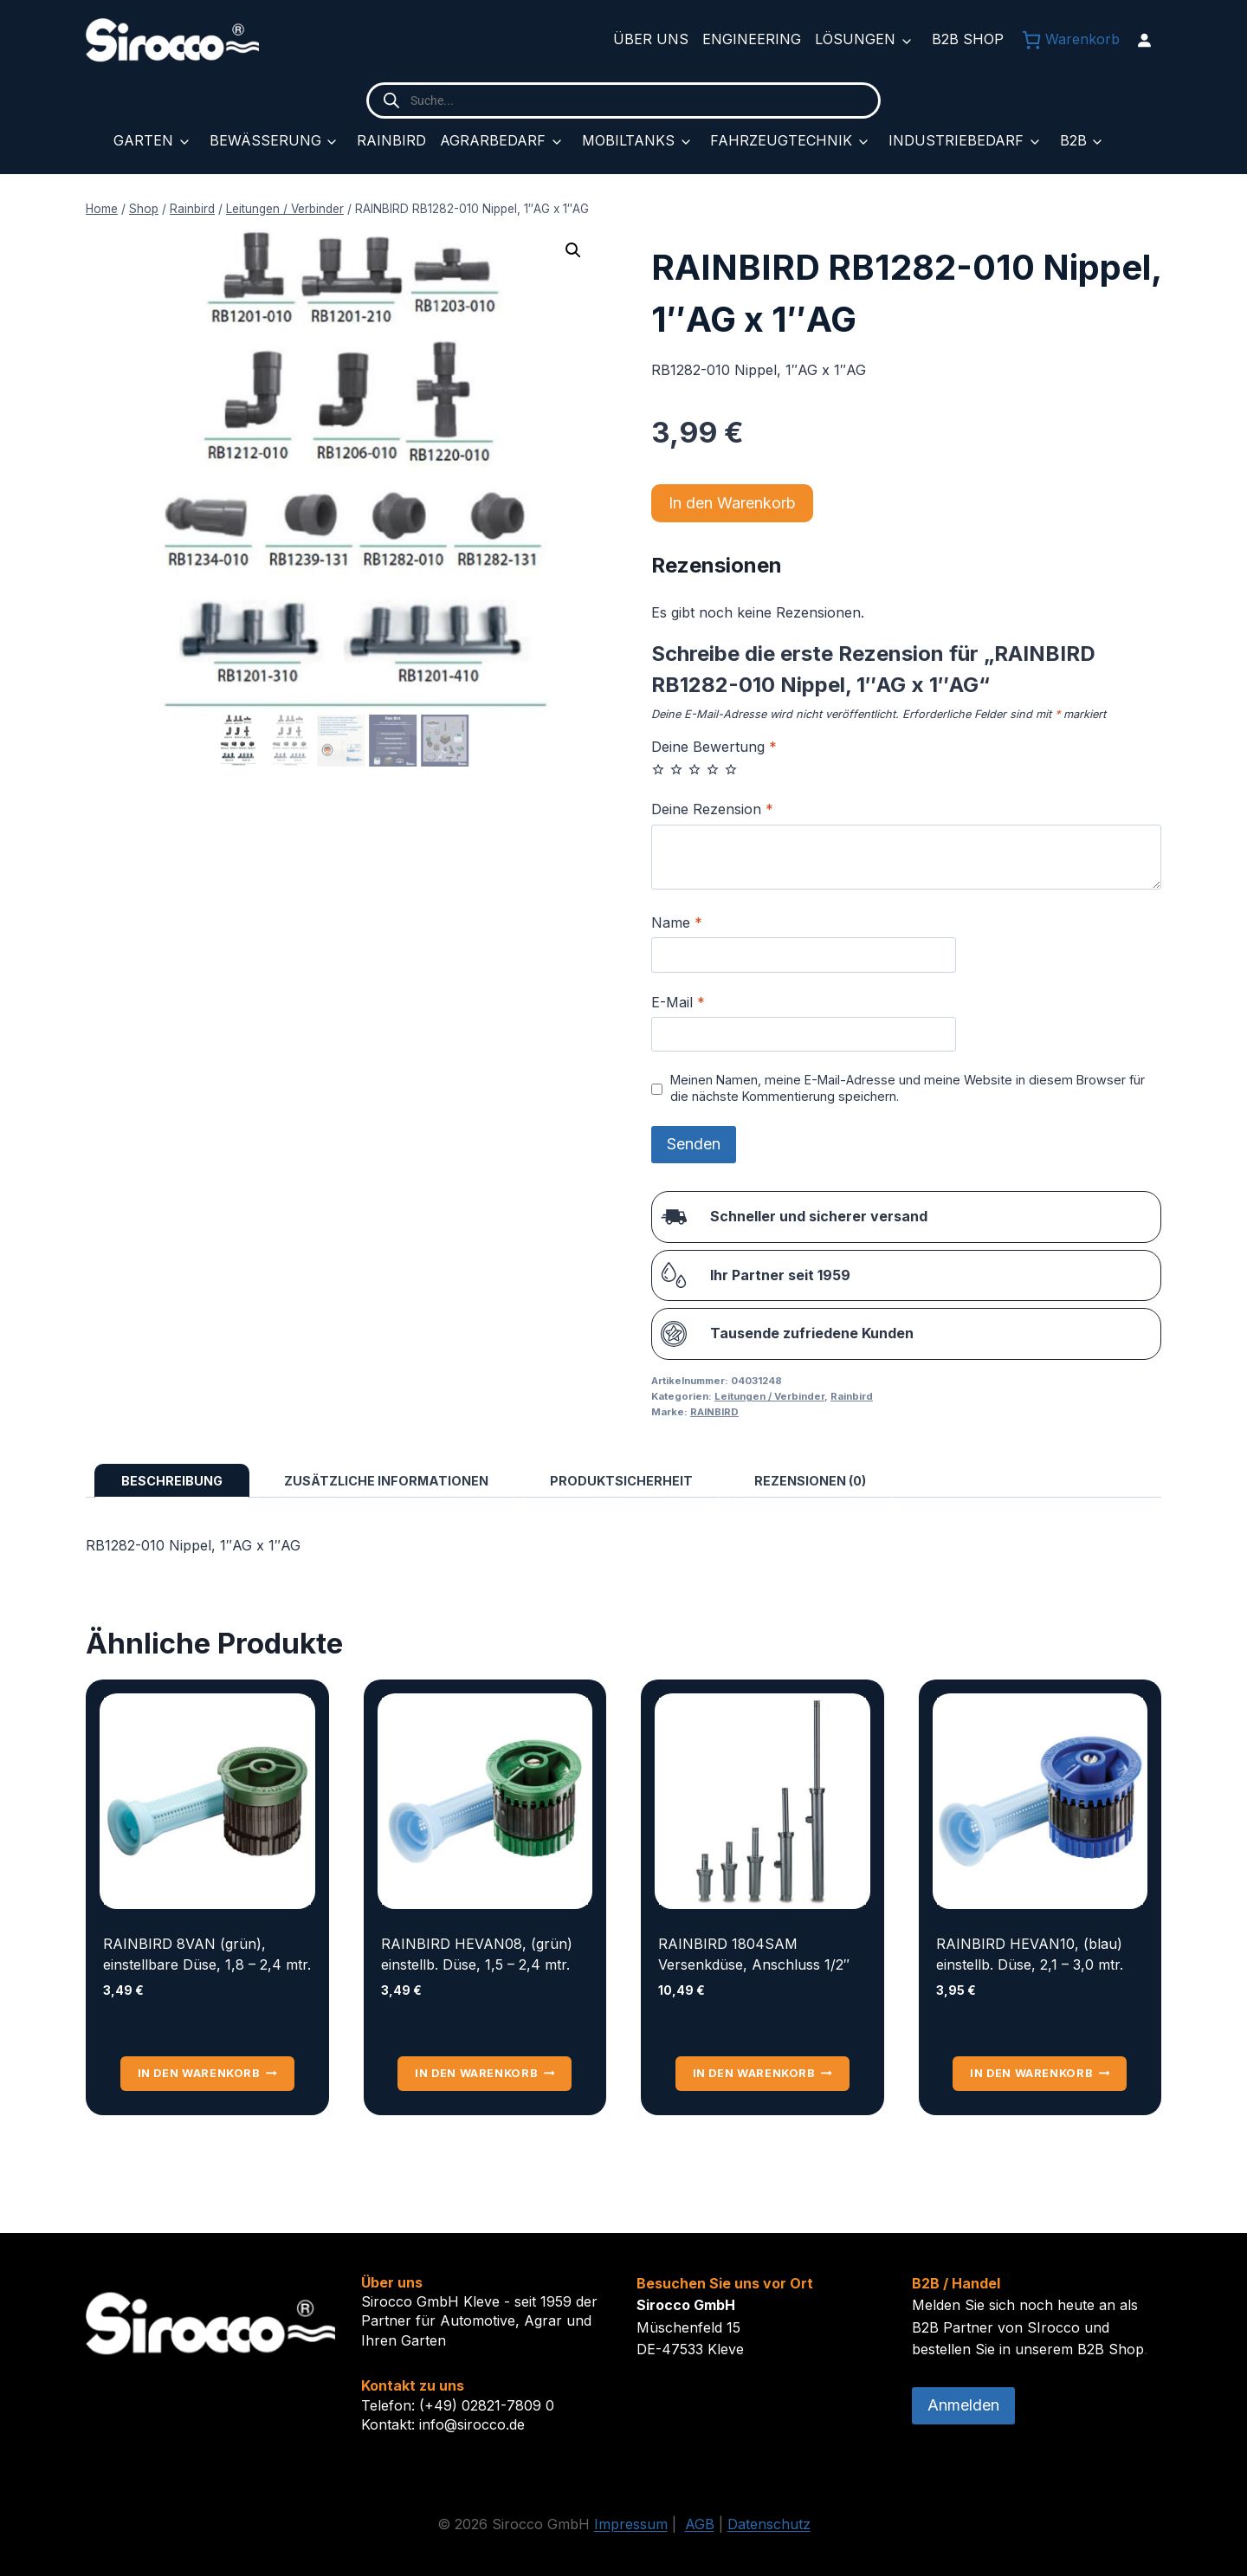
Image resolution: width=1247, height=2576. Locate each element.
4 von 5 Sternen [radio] (713, 769)
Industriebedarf (956, 140)
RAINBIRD (714, 1412)
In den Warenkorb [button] (207, 2073)
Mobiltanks (628, 140)
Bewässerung (265, 140)
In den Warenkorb (732, 503)
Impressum (631, 2524)
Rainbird (391, 140)
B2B (1073, 140)
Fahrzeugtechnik (781, 140)
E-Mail (678, 1002)
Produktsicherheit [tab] (621, 1480)
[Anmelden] (1144, 40)
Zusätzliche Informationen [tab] (386, 1480)
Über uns (650, 39)
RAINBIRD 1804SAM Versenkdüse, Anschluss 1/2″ (754, 1954)
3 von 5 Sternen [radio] (694, 769)
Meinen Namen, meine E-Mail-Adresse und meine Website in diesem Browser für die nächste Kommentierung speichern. (907, 1088)
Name (676, 922)
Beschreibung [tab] (172, 1480)
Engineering (751, 39)
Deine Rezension (712, 809)
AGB (699, 2524)
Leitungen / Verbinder (769, 1396)
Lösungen (855, 39)
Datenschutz (769, 2524)
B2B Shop (968, 39)
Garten (143, 140)
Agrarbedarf (493, 140)
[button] (573, 250)
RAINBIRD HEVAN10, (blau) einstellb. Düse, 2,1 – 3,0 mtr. (1029, 1954)
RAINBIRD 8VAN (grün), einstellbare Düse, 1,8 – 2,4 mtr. (207, 1954)
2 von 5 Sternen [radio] (676, 769)
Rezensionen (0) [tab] (810, 1480)
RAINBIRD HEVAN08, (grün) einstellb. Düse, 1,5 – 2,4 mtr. (476, 1954)
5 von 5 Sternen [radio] (731, 769)
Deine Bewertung (714, 746)
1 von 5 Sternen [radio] (658, 769)
